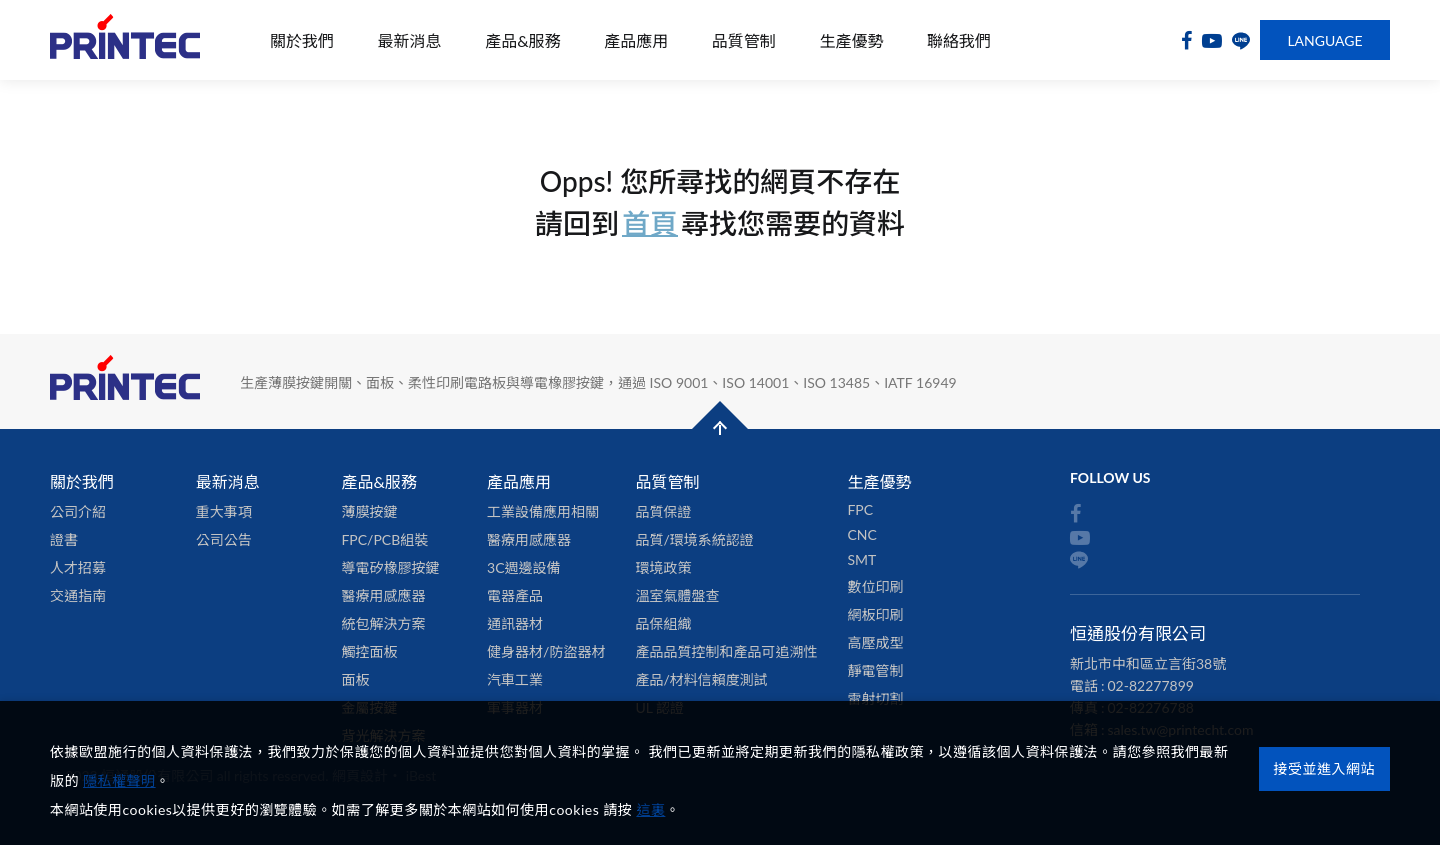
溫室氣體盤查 (677, 595)
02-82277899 (1151, 685)
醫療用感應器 (383, 595)
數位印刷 (875, 586)
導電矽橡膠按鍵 (390, 567)
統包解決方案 (383, 623)
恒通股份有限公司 (125, 40)
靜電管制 (875, 670)
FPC (860, 509)
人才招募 (78, 567)
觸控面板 (369, 651)
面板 (355, 679)
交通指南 (78, 595)
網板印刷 (875, 614)
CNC (861, 534)
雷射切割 (875, 698)
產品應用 (636, 40)
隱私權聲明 (119, 780)
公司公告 (224, 539)
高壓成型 (875, 642)
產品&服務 (522, 40)
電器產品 (515, 595)
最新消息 (410, 40)
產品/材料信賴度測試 (701, 679)
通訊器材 (515, 623)
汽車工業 (515, 679)
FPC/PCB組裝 (384, 539)
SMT (861, 559)
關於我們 (302, 40)
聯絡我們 (959, 40)
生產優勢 (851, 40)
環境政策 (663, 567)
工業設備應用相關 (543, 511)
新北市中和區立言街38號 (1148, 663)
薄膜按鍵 (369, 511)
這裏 (650, 809)
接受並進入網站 (1325, 762)
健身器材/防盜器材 (546, 651)
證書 (64, 539)
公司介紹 (78, 511)
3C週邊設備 (523, 567)
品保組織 (663, 623)
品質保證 (663, 511)
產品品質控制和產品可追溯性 (726, 651)
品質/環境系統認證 (694, 539)
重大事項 (224, 511)
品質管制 (744, 40)
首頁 (650, 223)
